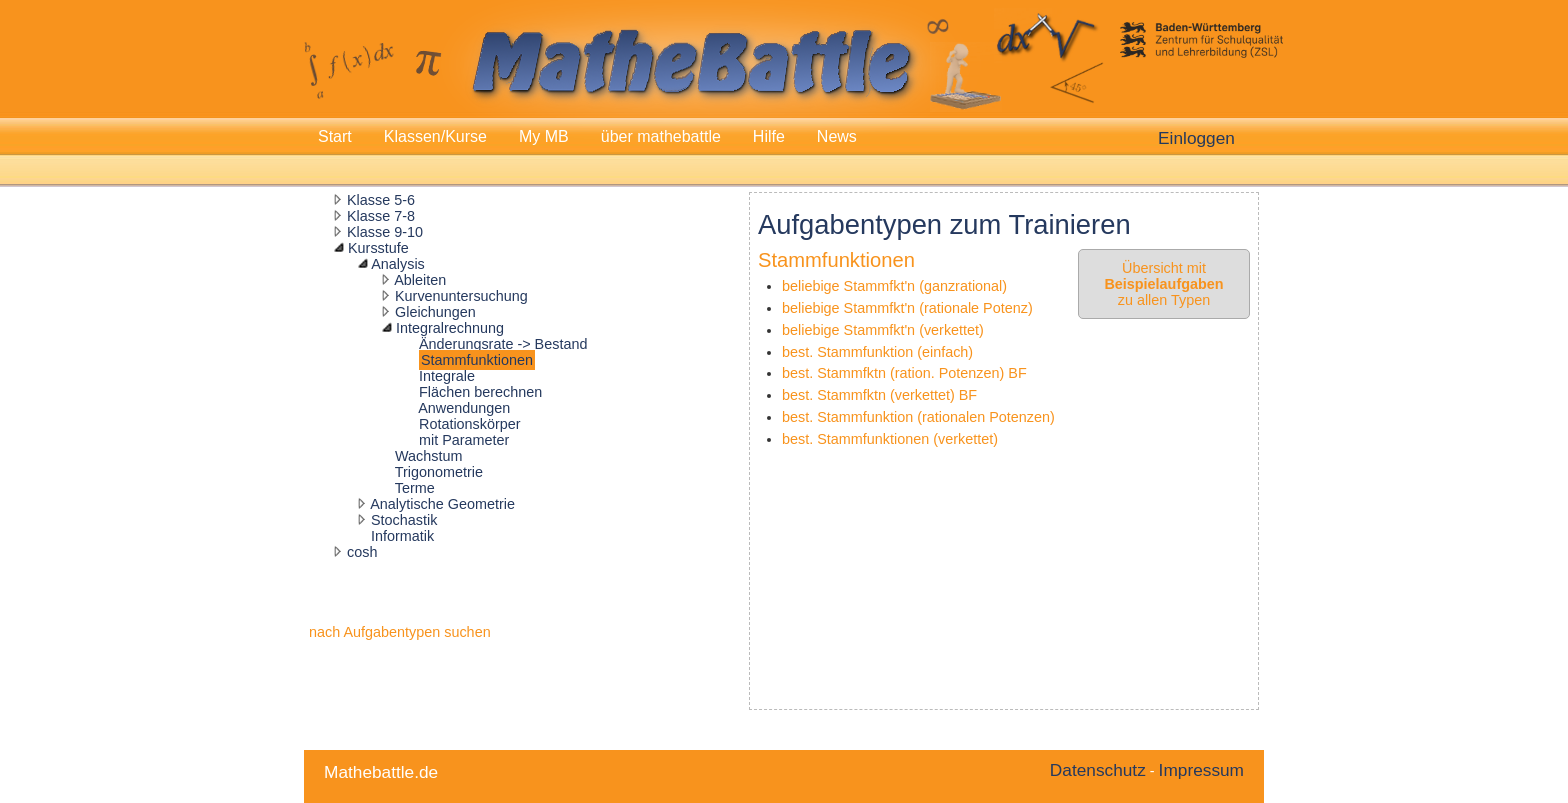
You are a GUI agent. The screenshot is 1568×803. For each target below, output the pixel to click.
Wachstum (428, 456)
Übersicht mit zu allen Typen (1163, 284)
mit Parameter (464, 440)
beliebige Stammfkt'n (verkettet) (883, 330)
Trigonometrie (439, 472)
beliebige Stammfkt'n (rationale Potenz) (907, 308)
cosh (362, 552)
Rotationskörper (470, 424)
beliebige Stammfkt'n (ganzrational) (894, 286)
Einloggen (1196, 138)
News (837, 136)
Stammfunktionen (477, 360)
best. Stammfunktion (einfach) (877, 352)
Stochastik (404, 520)
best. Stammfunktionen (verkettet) (890, 439)
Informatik (402, 536)
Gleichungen (435, 312)
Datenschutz (1098, 770)
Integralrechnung (450, 328)
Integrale (447, 376)
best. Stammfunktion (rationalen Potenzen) (918, 417)
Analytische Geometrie (442, 504)
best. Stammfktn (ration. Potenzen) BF (904, 373)
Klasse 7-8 (381, 216)
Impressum (1201, 770)
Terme (415, 488)
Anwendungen (464, 408)
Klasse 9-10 (385, 232)
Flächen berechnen (480, 392)
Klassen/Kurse (435, 136)
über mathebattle (661, 136)
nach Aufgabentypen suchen (400, 632)
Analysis (398, 264)
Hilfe (769, 136)
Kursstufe (378, 248)
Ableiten (420, 280)
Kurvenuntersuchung (461, 296)
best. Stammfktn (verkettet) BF (879, 395)
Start (335, 136)
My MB (544, 136)
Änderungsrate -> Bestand (503, 344)
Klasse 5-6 (381, 200)
